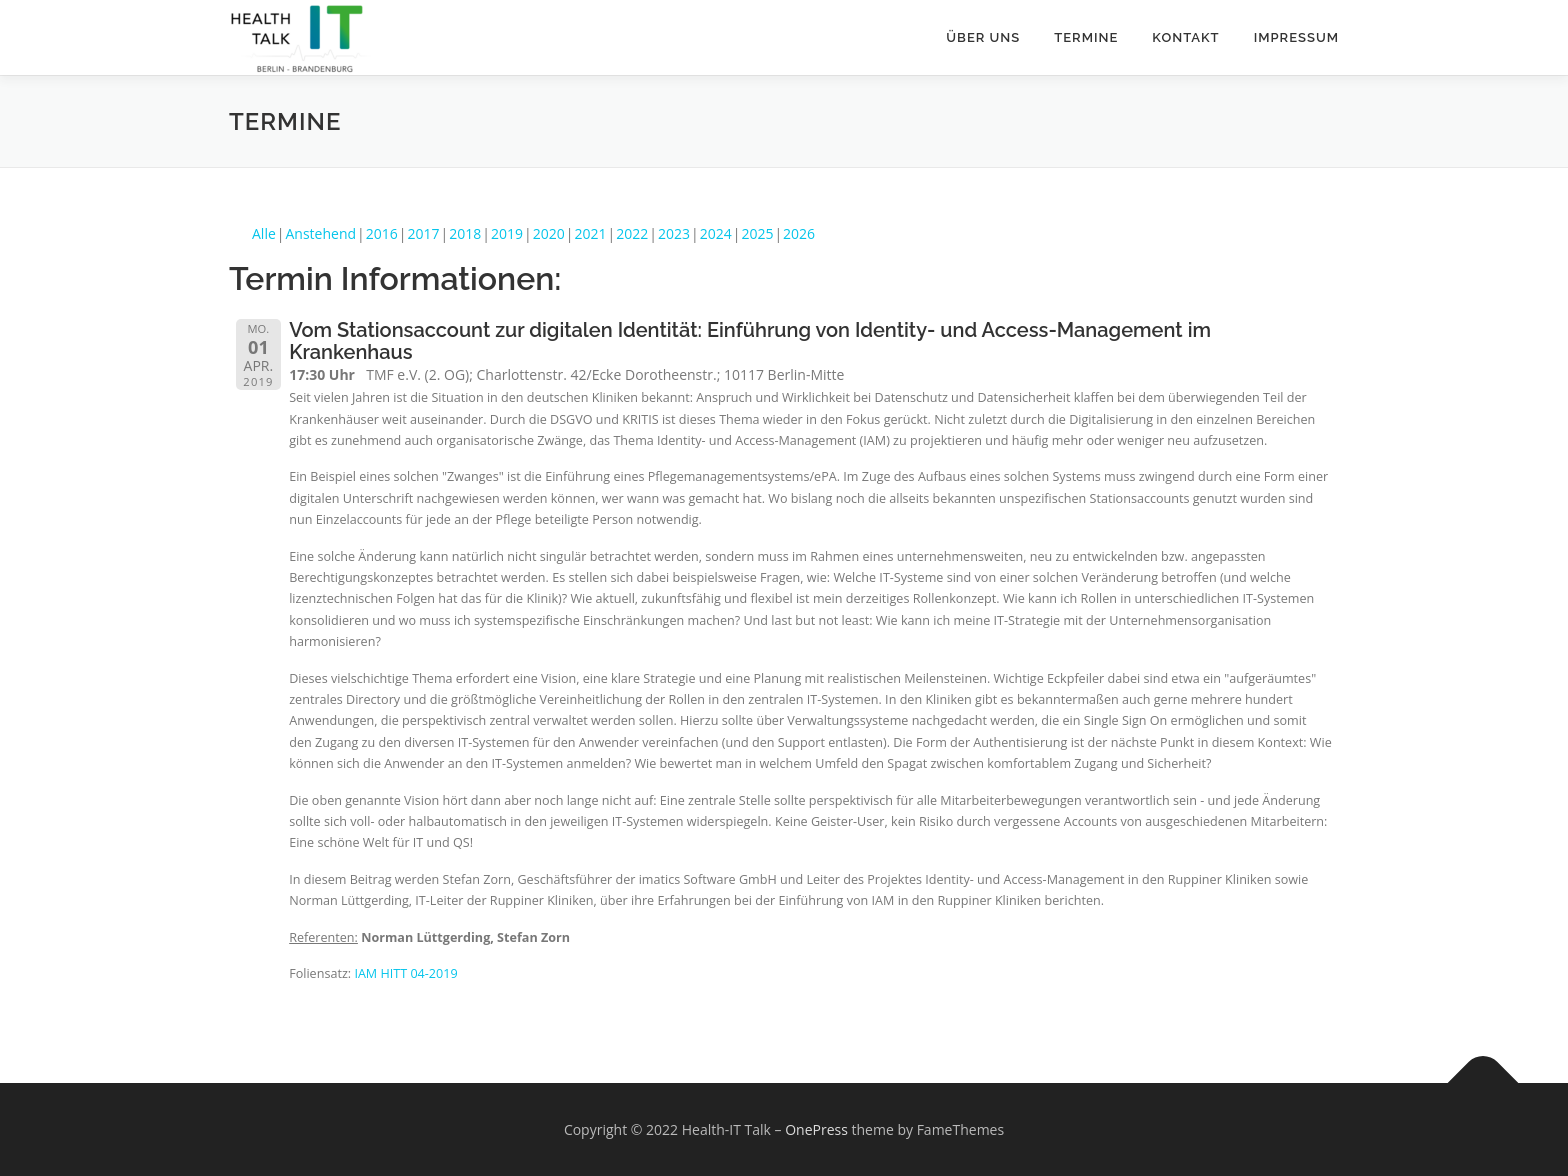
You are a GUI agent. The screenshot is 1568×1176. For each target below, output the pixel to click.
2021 (590, 233)
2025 (757, 233)
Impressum (1296, 37)
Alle (264, 233)
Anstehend (321, 233)
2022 (632, 233)
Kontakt (1185, 37)
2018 (465, 233)
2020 (549, 233)
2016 (382, 233)
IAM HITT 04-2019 (405, 973)
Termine (1086, 37)
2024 (716, 233)
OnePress (816, 1129)
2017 (424, 233)
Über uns (983, 37)
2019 (507, 233)
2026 (799, 233)
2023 (674, 233)
